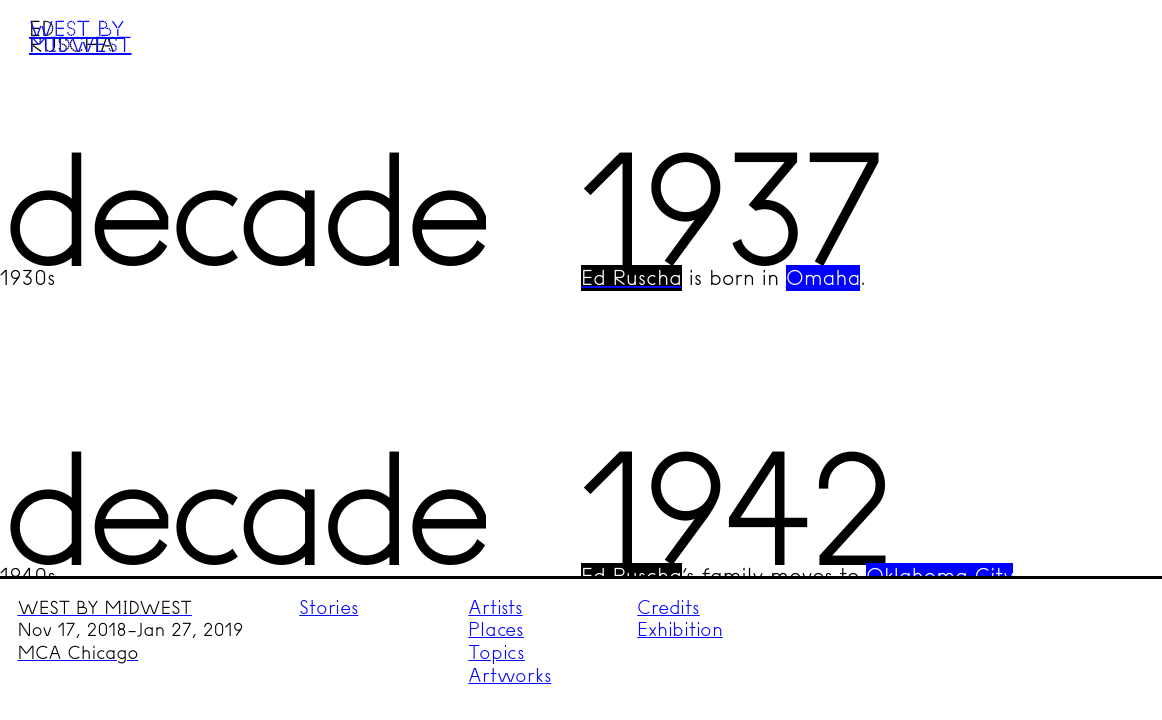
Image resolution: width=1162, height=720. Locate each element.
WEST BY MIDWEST (105, 608)
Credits (668, 607)
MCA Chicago (78, 653)
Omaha (823, 278)
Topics (496, 652)
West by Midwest (80, 36)
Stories (328, 607)
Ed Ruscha (631, 278)
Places (496, 629)
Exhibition (680, 629)
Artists (495, 607)
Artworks (509, 675)
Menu (1108, 53)
